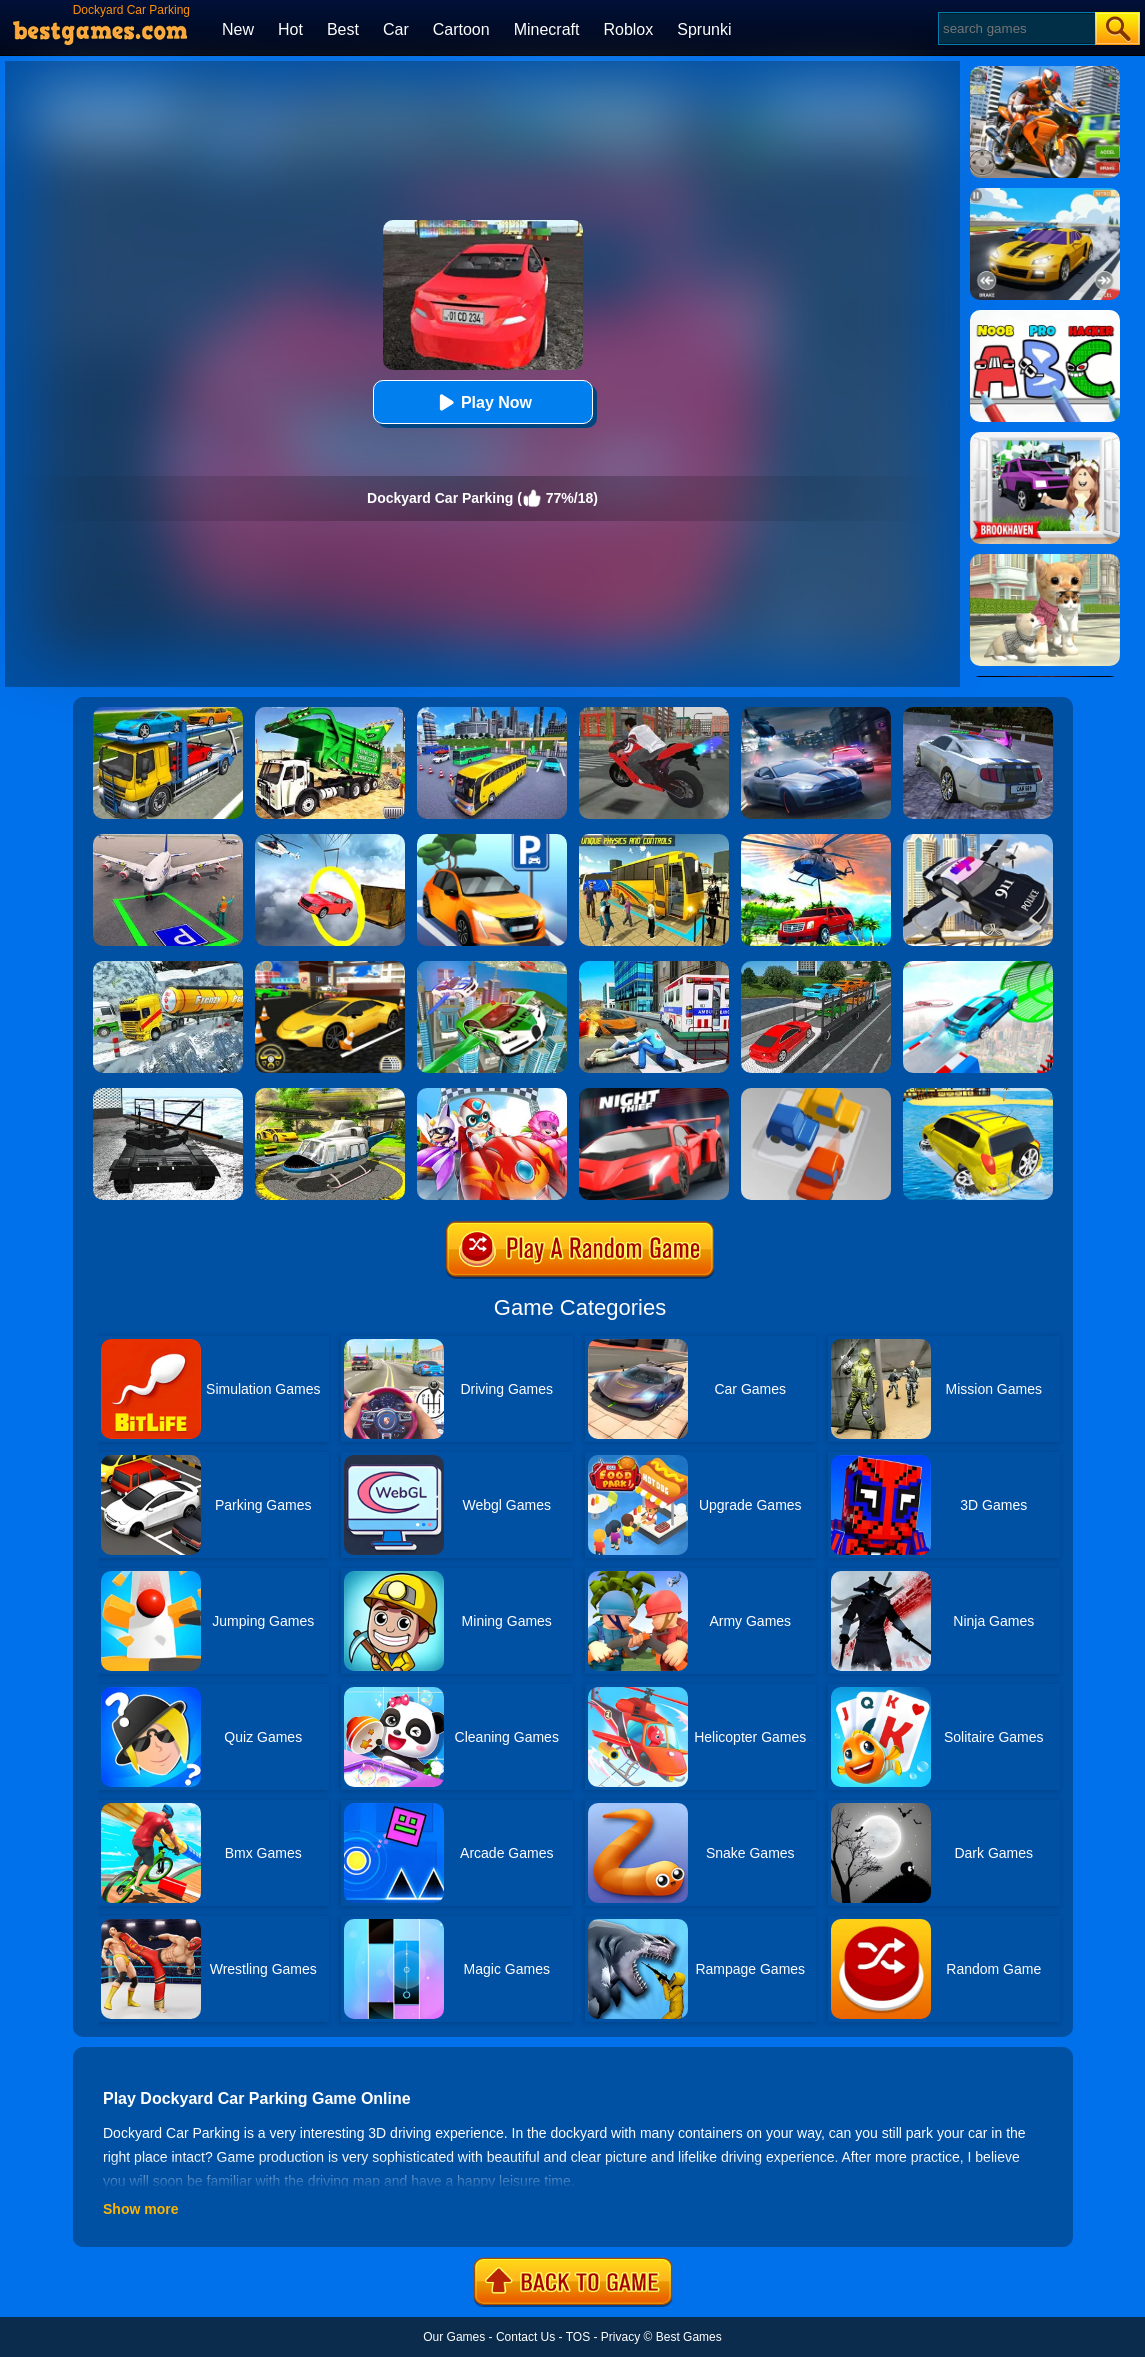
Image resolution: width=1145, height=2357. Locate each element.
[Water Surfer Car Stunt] (978, 1095)
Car (396, 29)
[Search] (1015, 28)
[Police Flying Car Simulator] (978, 841)
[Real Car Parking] (330, 968)
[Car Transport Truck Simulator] (816, 968)
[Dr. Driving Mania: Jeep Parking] (816, 841)
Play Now (482, 402)
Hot (290, 29)
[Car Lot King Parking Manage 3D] (492, 841)
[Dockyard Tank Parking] (168, 1095)
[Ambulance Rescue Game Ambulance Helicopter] (654, 968)
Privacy (620, 2337)
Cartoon (461, 29)
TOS (578, 2337)
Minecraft (547, 29)
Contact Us (525, 2337)
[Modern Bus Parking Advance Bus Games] (654, 841)
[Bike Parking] (654, 714)
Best (343, 29)
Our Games (454, 2337)
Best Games (689, 2337)
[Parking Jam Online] (816, 1095)
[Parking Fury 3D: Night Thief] (654, 1095)
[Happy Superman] (492, 1095)
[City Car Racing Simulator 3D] (816, 714)
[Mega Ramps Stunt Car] (978, 968)
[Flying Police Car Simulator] (492, 968)
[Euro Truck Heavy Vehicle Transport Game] (168, 714)
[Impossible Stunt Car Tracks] (330, 841)
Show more (140, 2209)
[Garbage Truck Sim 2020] (330, 714)
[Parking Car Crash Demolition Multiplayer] (978, 714)
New (238, 29)
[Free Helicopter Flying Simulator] (330, 1095)
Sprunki (704, 29)
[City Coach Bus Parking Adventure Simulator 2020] (492, 714)
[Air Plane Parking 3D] (168, 841)
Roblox (628, 29)
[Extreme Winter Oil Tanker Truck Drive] (168, 968)
